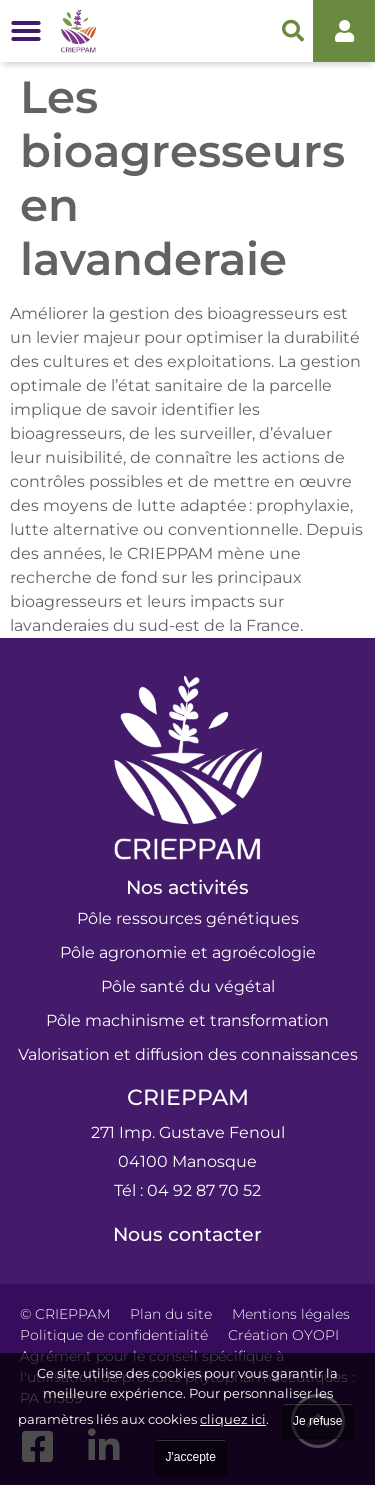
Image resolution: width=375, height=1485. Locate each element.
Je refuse (317, 1421)
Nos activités (187, 887)
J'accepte (191, 1457)
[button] (26, 31)
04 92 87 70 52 (204, 1190)
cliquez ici (233, 1419)
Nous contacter (187, 1234)
